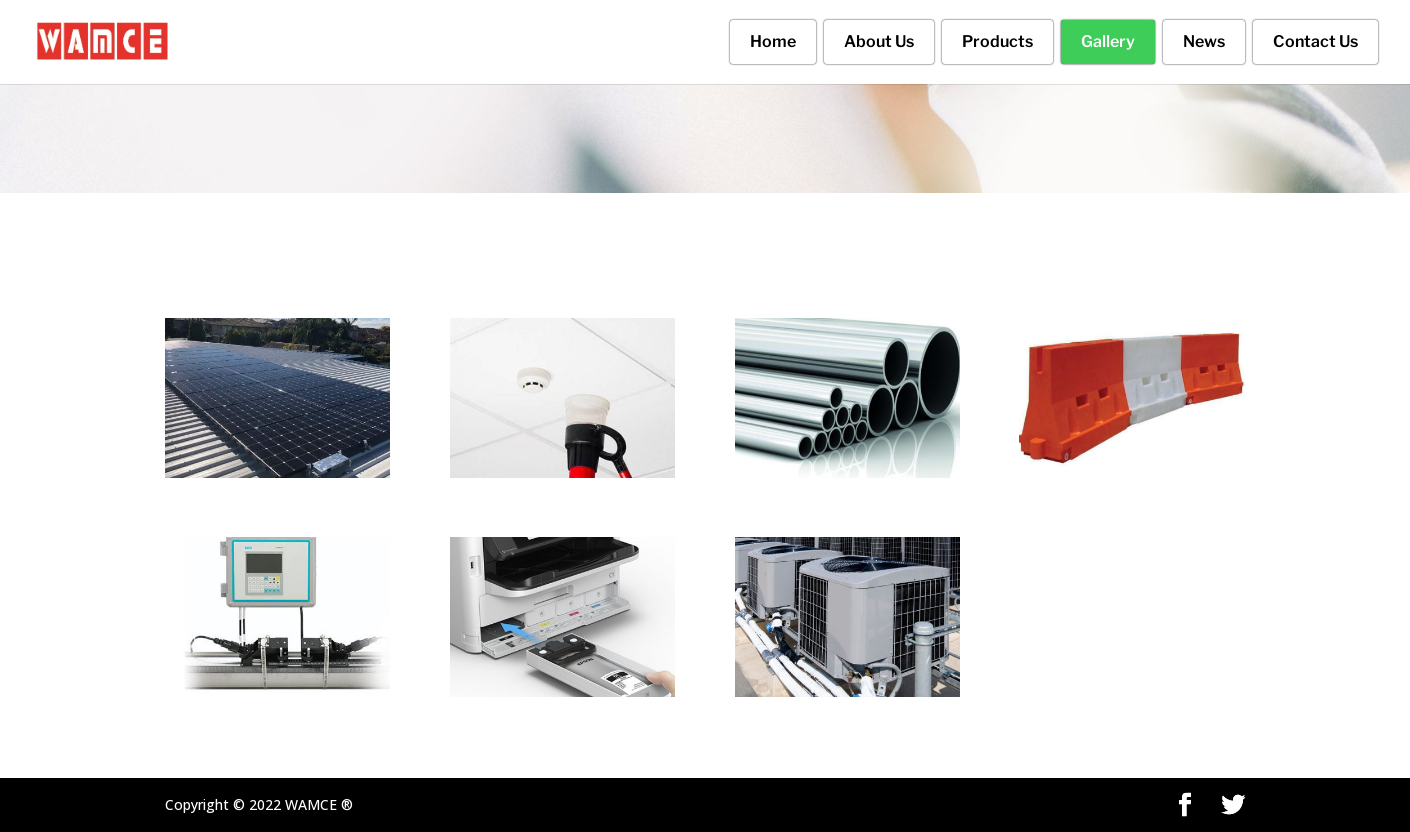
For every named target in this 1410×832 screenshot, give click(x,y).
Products (997, 41)
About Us (879, 41)
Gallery (1108, 41)
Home (773, 41)
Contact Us (1315, 41)
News (1204, 41)
